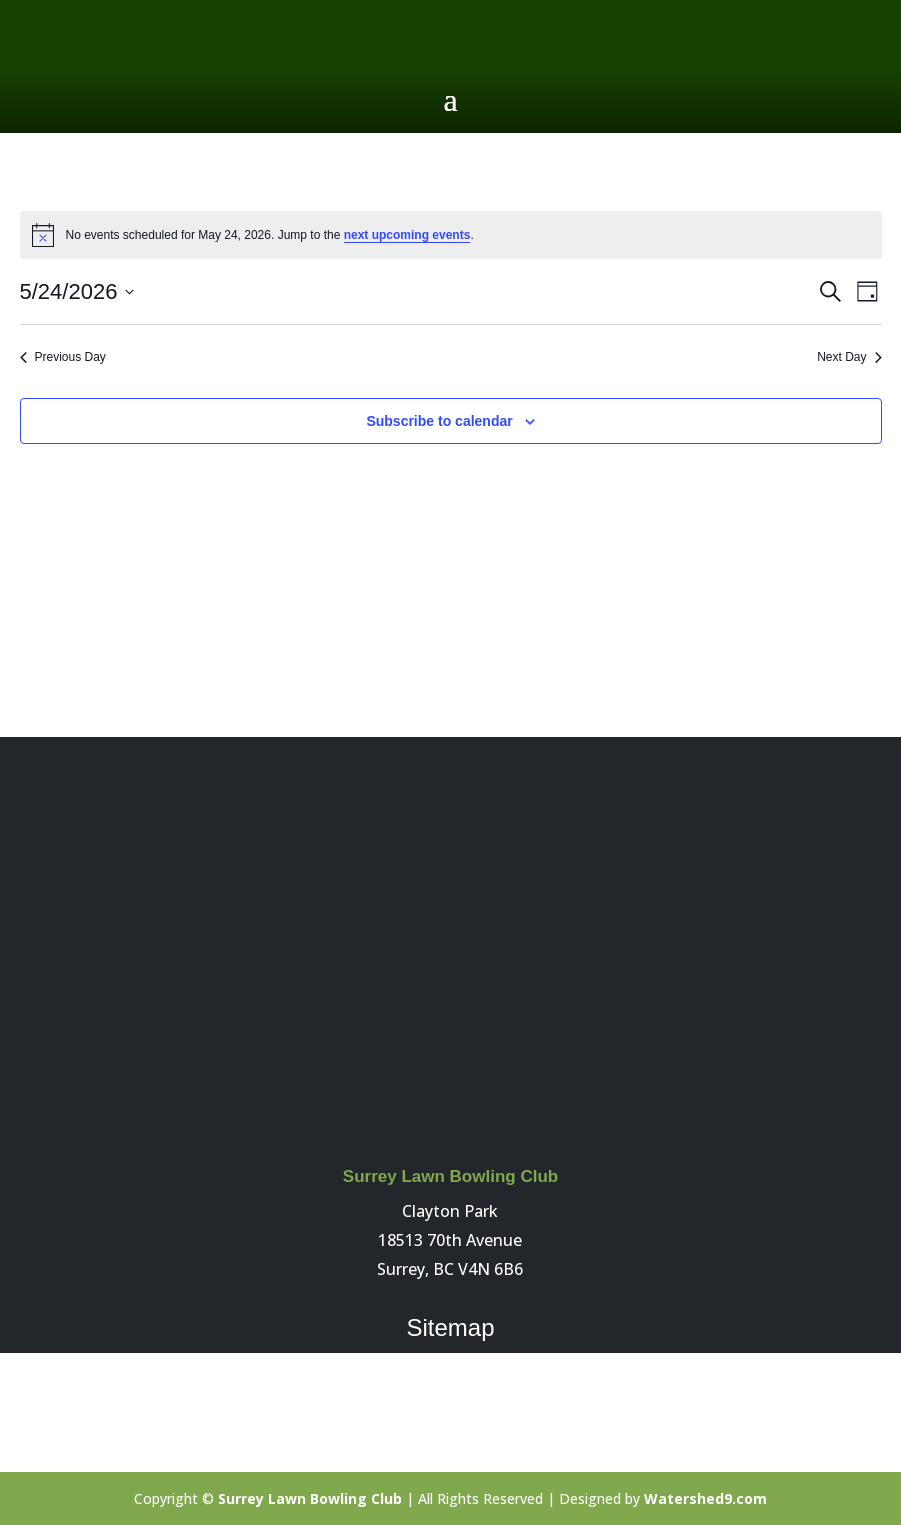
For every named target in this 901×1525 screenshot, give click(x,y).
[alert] (451, 235)
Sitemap (450, 1327)
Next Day (849, 357)
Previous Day (63, 357)
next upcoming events (407, 235)
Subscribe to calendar (439, 421)
